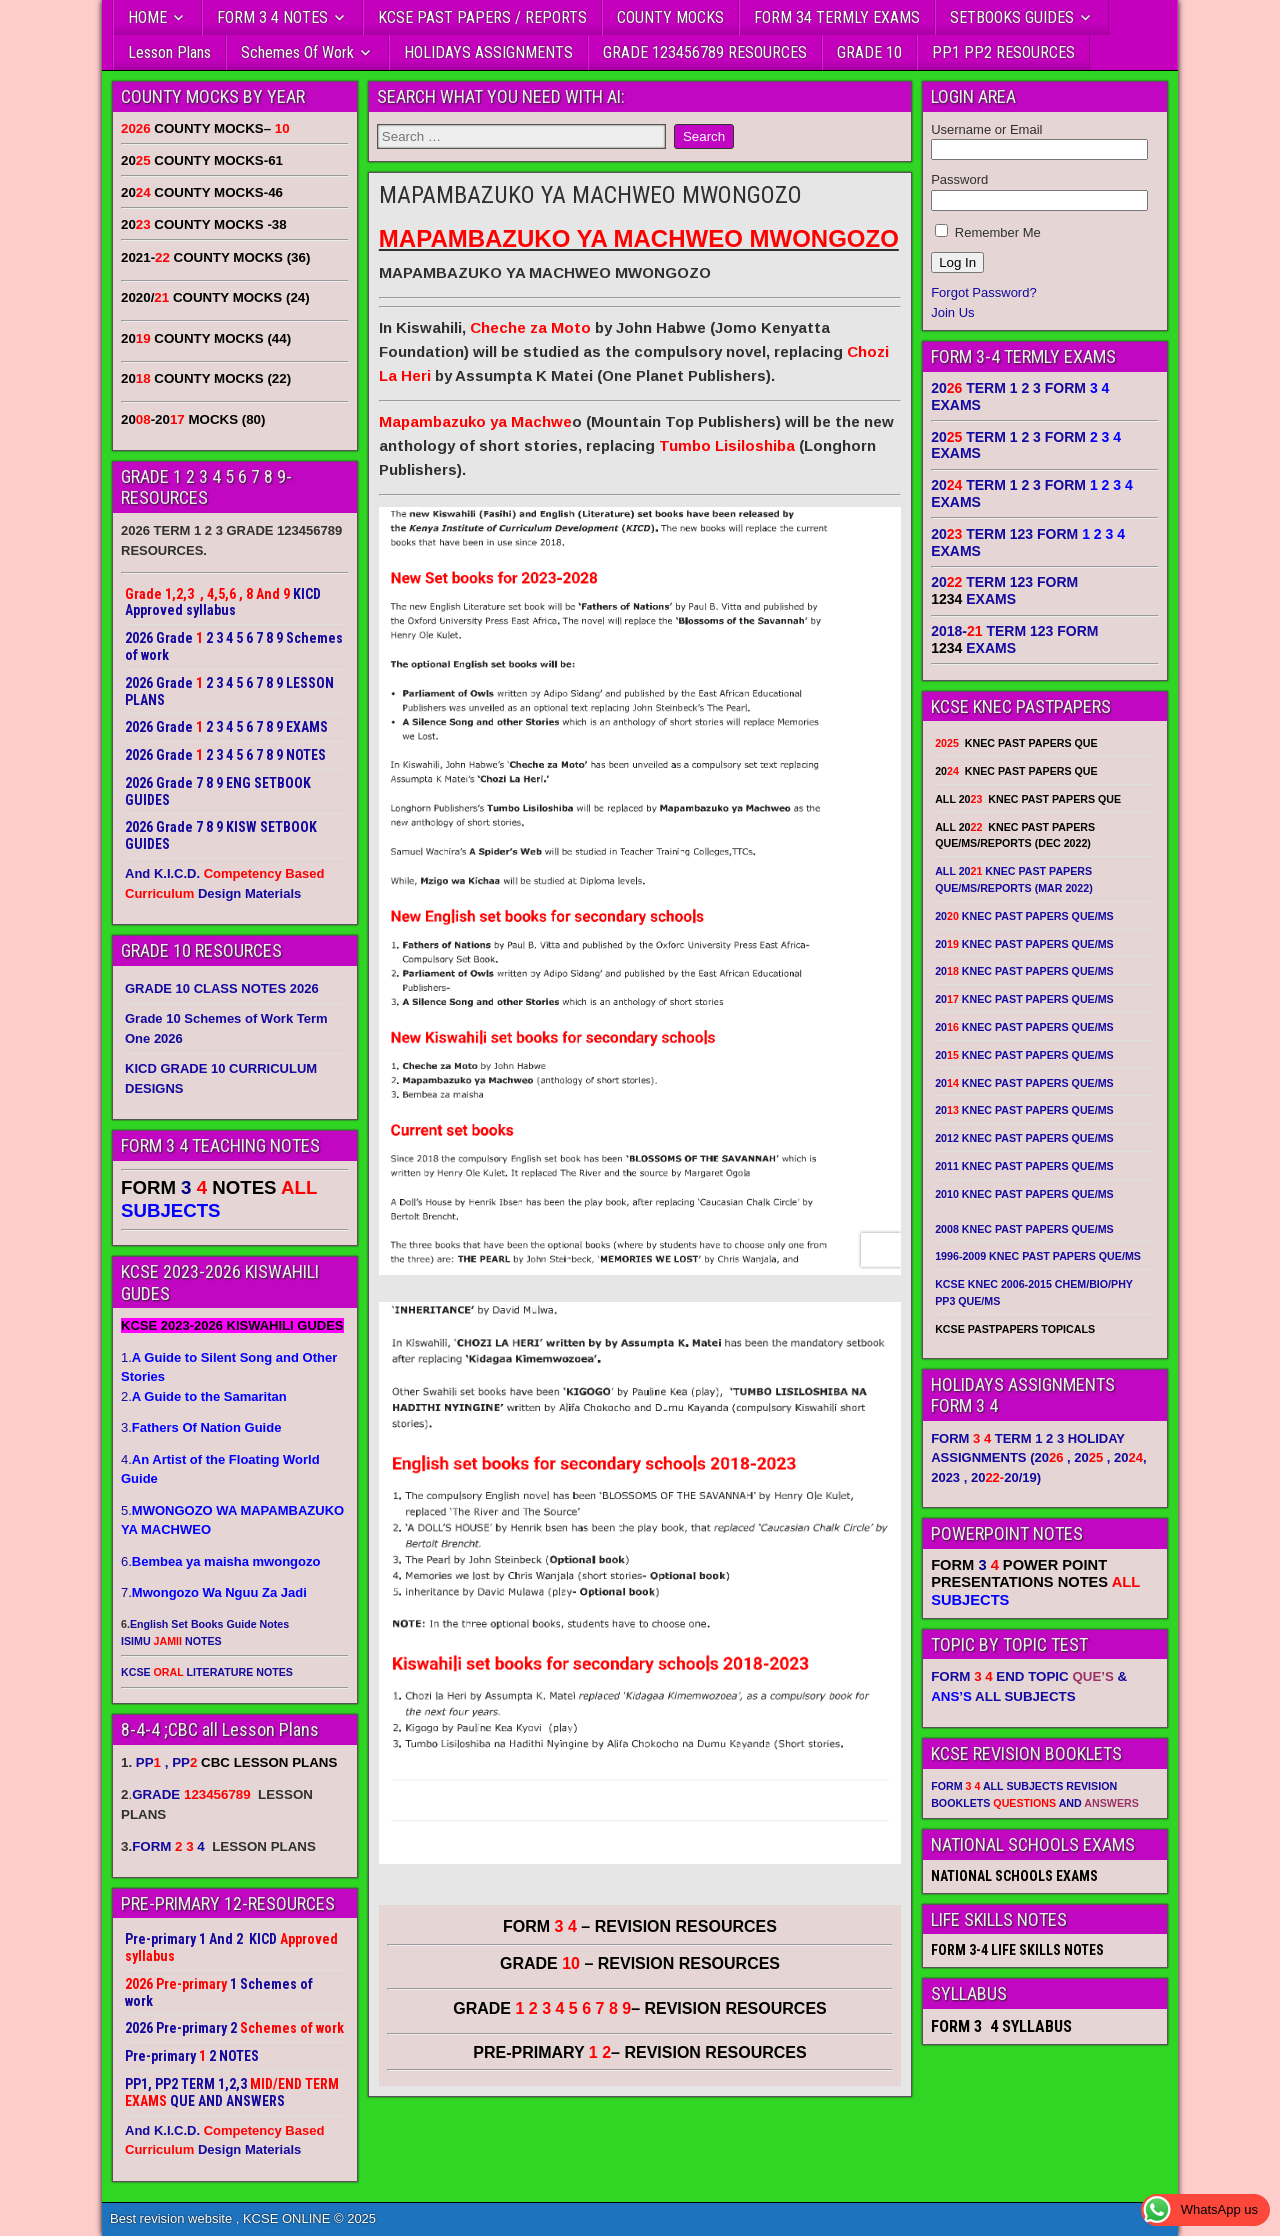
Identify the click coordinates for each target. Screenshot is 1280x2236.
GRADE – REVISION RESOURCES (640, 2008)
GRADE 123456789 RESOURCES (705, 52)
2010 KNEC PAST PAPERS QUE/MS (1024, 1194)
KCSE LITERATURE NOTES (207, 1672)
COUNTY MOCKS (670, 17)
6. (220, 1561)
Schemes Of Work (297, 52)
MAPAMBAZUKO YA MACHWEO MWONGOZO (590, 195)
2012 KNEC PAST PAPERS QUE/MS (1024, 1138)
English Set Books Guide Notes (209, 1624)
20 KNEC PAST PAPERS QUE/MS (1024, 916)
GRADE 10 (869, 52)
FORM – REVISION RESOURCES (640, 1926)
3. (201, 1427)
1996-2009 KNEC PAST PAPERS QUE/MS (1038, 1256)
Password (959, 179)
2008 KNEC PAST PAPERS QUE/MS (1024, 1229)
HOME (147, 17)
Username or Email (986, 129)
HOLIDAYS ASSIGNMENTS (488, 52)
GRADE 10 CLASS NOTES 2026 (222, 988)
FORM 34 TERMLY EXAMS (837, 17)
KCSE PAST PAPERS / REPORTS (482, 17)
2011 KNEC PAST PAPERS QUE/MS (1024, 1166)
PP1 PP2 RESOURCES (1003, 52)
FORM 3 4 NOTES (272, 17)
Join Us (952, 312)
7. (214, 1592)
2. (204, 1396)
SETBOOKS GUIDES (1012, 17)
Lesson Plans (169, 52)
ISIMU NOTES (171, 1641)
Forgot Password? (984, 292)
